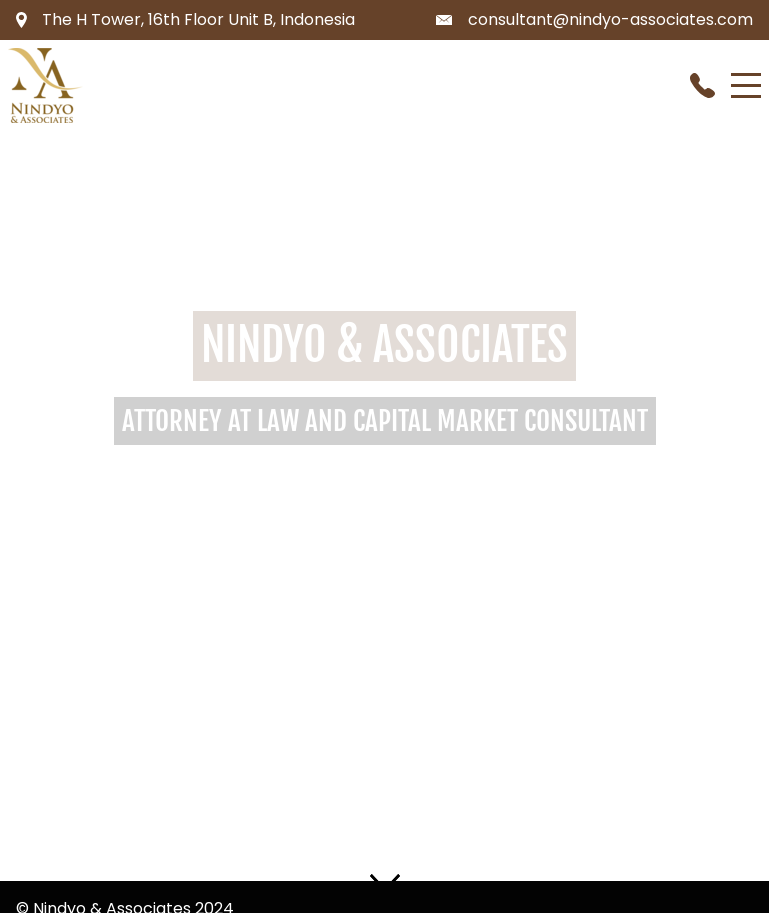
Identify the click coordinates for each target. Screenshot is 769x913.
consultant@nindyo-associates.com (610, 19)
